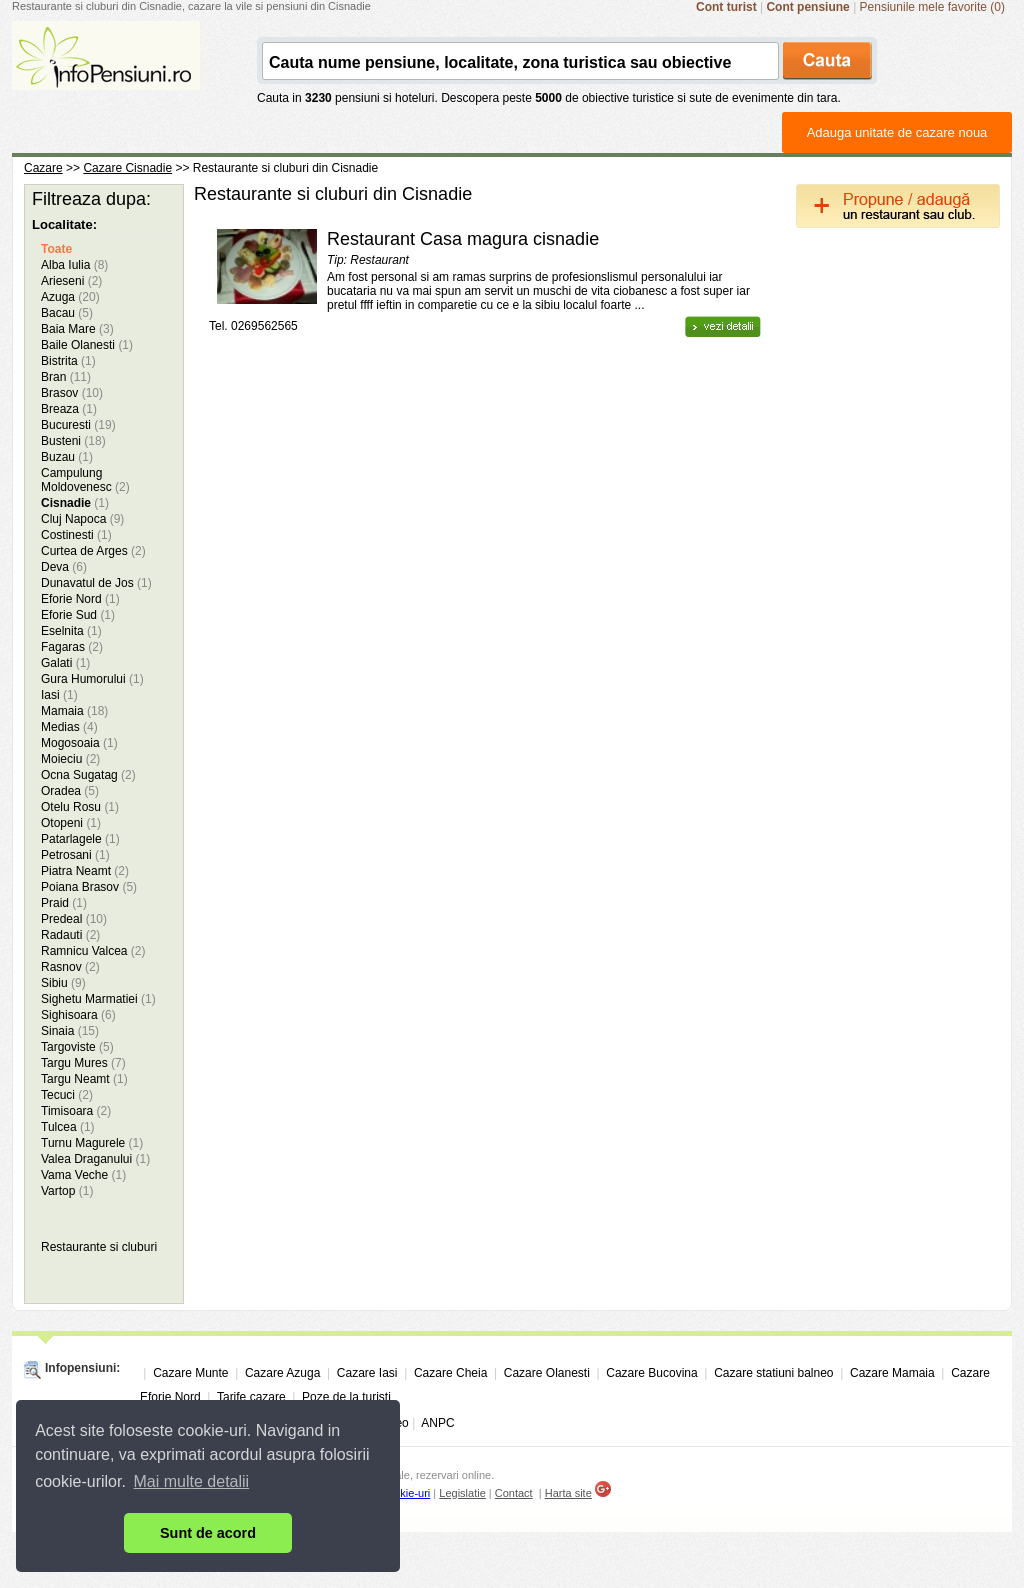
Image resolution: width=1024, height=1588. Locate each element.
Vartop (67, 1191)
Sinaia (70, 1031)
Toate (56, 249)
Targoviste (77, 1047)
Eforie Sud (78, 615)
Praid (64, 903)
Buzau (67, 457)
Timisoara (76, 1111)
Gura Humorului (92, 679)
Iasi (59, 695)
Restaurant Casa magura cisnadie (463, 239)
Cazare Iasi (367, 1373)
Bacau (67, 313)
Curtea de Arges (93, 551)
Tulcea (68, 1127)
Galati (65, 663)
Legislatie (462, 1493)
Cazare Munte (190, 1373)
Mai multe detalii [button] (192, 1481)
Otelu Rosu (80, 807)
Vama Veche (83, 1175)
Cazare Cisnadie (127, 168)
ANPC (437, 1423)
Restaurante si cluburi (99, 1247)
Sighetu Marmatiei (98, 999)
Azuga (70, 297)
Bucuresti (78, 425)
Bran (66, 377)
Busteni (73, 441)
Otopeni (71, 823)
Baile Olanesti (87, 345)
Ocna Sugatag (88, 775)
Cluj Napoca (82, 519)
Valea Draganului (95, 1159)
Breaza (69, 409)
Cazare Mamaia (892, 1373)
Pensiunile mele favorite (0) (932, 7)
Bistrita (68, 361)
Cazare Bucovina (651, 1373)
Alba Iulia (74, 265)
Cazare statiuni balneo (773, 1373)
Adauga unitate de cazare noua (897, 132)
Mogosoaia (79, 743)
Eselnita (71, 631)
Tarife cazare (251, 1397)
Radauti (70, 935)
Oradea (70, 791)
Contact (514, 1493)
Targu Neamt (84, 1079)
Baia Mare (77, 329)
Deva (64, 567)
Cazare (43, 168)
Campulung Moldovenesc (85, 480)
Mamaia (74, 711)
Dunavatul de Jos (96, 583)
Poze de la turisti (346, 1397)
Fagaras (72, 647)
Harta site (568, 1493)
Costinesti (76, 535)
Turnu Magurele (92, 1143)
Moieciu (70, 759)
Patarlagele (80, 839)
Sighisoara (78, 1015)
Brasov (72, 393)
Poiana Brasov (89, 887)
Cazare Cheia (450, 1373)
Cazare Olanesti (547, 1373)
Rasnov (70, 967)
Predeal (74, 919)
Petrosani (75, 855)
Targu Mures (83, 1063)
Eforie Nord (80, 599)
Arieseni (71, 281)
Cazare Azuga (282, 1373)
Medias (69, 727)
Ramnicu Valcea (93, 951)
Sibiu (63, 983)
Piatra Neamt (85, 871)
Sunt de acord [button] (208, 1533)
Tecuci (67, 1095)
